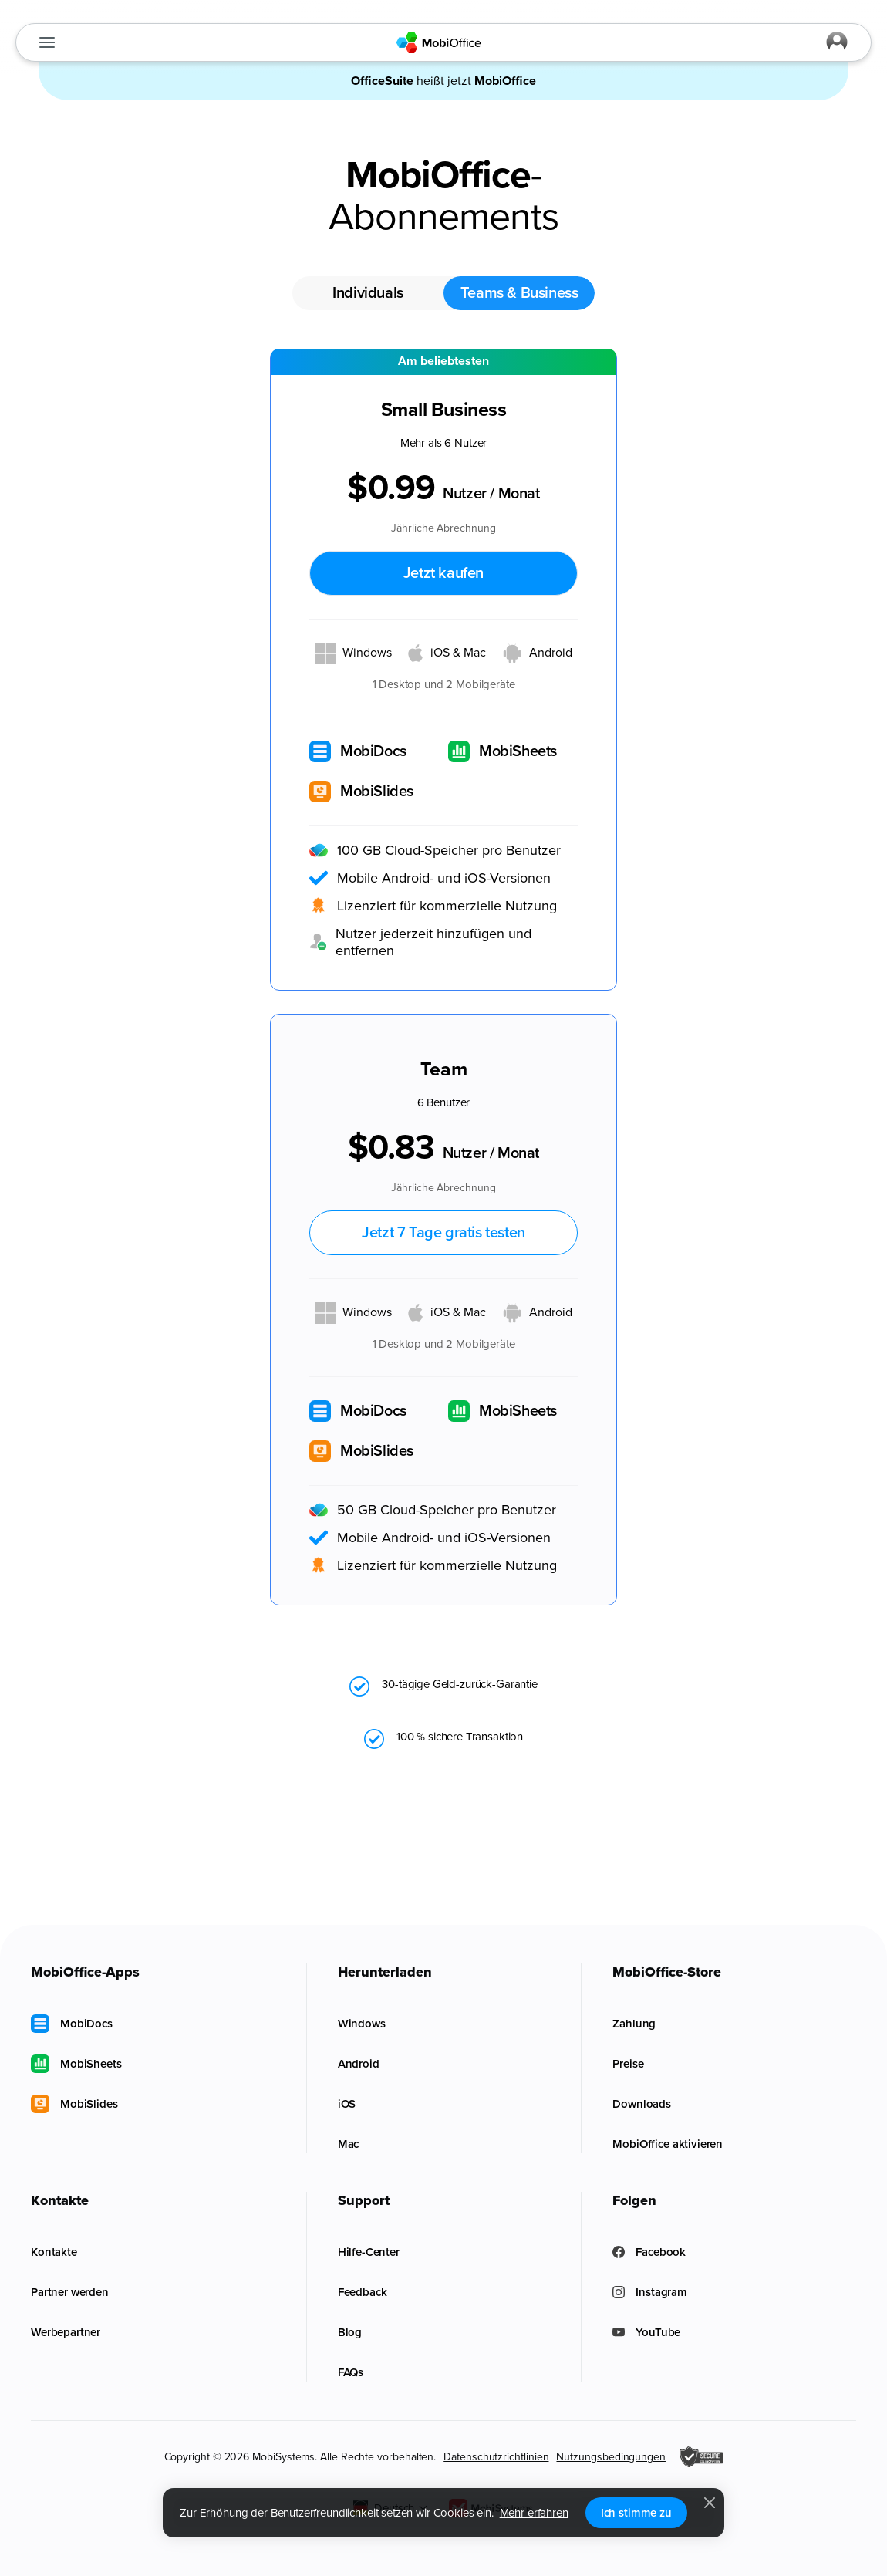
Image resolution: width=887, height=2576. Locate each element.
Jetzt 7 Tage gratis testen (443, 1233)
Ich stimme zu (636, 2513)
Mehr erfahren (534, 2513)
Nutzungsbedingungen (610, 2456)
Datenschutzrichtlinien (496, 2456)
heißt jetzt (443, 81)
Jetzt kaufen (443, 573)
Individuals (367, 293)
